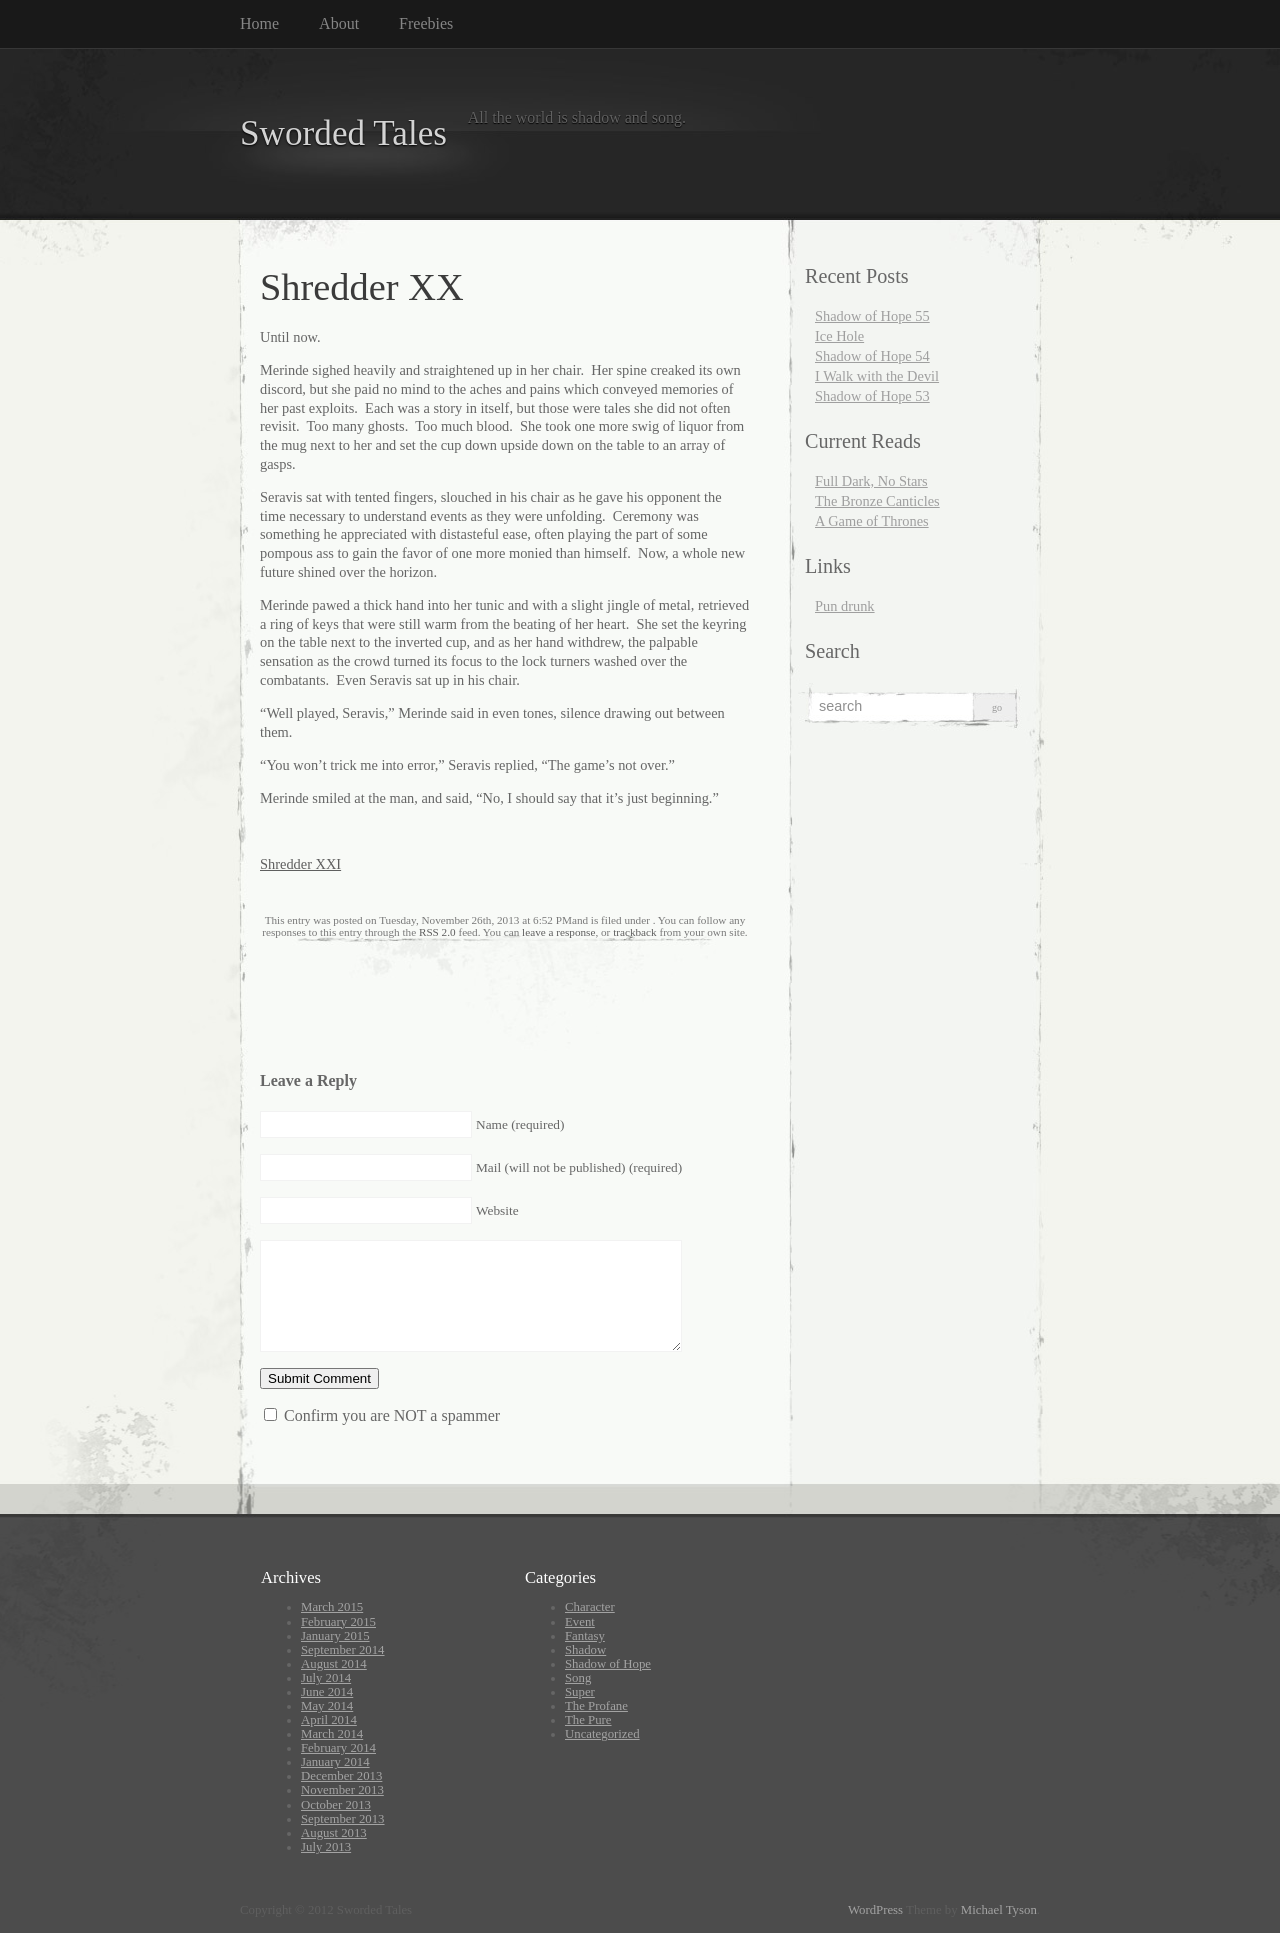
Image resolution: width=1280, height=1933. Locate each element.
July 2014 (326, 1678)
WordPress (875, 1910)
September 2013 (343, 1819)
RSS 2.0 (437, 932)
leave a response (558, 932)
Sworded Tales (343, 133)
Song (578, 1678)
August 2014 (334, 1664)
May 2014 (327, 1706)
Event (580, 1622)
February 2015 (338, 1622)
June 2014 (327, 1692)
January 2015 (335, 1636)
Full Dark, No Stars (871, 481)
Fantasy (585, 1636)
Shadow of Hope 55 (872, 316)
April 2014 (329, 1720)
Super (580, 1692)
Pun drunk (845, 606)
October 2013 (336, 1805)
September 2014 (343, 1650)
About (339, 23)
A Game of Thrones (872, 521)
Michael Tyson (999, 1910)
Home (259, 23)
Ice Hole (839, 336)
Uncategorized (602, 1734)
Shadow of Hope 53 (872, 396)
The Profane (596, 1706)
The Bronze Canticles (877, 501)
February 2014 (338, 1748)
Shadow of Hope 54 (872, 356)
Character (590, 1607)
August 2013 (334, 1833)
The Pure (588, 1720)
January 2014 (335, 1762)
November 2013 (342, 1790)
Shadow (585, 1650)
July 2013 (326, 1847)
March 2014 (332, 1734)
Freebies (426, 23)
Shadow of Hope (608, 1664)
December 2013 (341, 1776)
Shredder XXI (300, 864)
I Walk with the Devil (877, 376)
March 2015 (332, 1607)
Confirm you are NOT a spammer (382, 1415)
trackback (634, 932)
